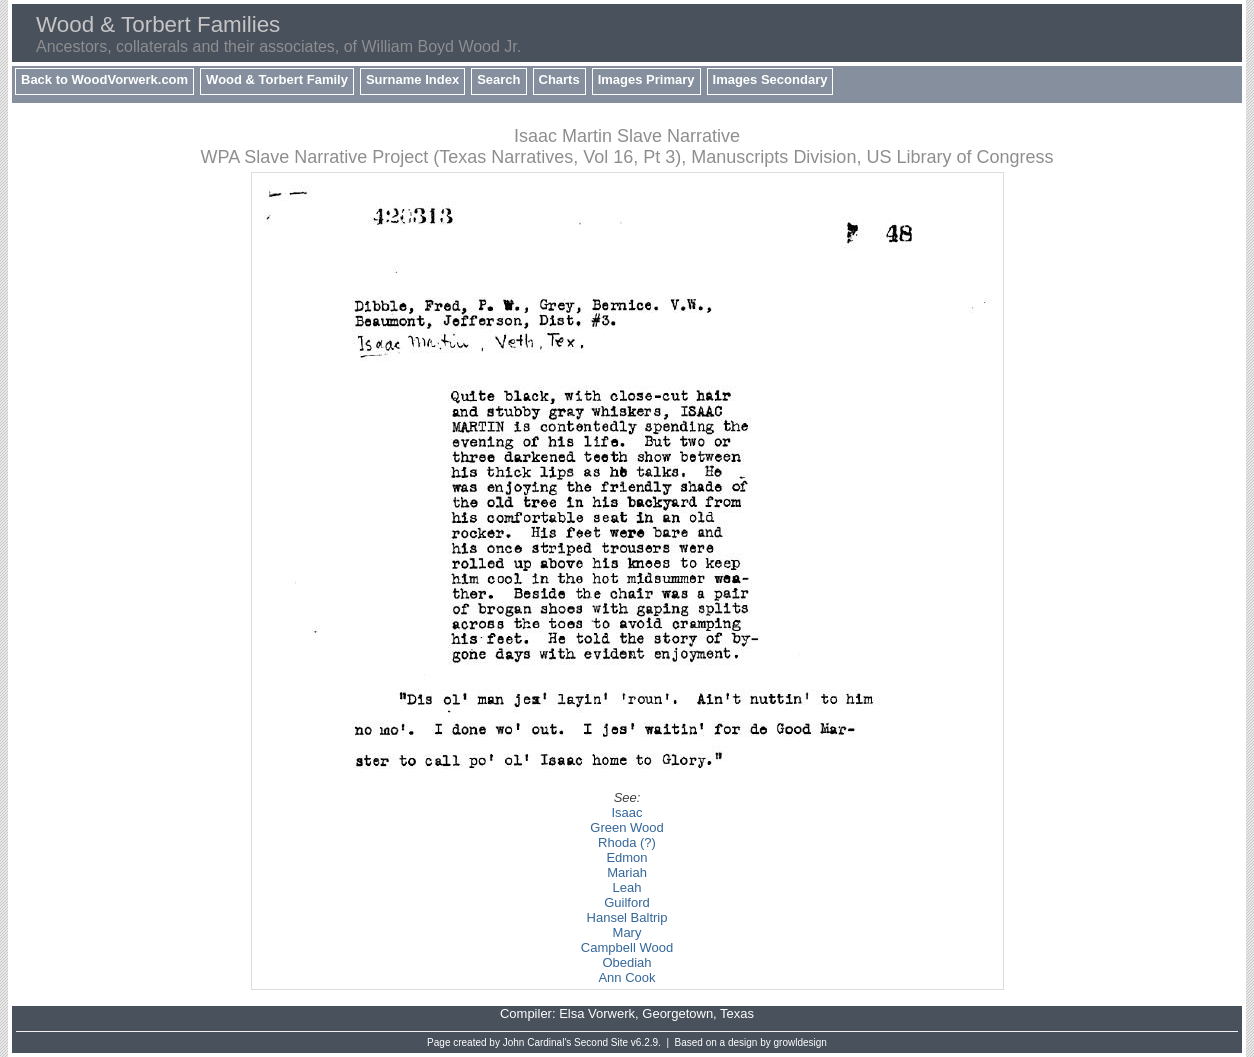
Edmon (626, 857)
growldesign (800, 1042)
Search (498, 79)
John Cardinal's (537, 1042)
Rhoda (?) (627, 842)
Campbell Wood (627, 947)
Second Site (601, 1042)
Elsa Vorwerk (597, 1013)
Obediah (626, 962)
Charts (559, 79)
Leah (627, 887)
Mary (627, 932)
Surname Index (412, 79)
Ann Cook (626, 977)
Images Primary (646, 79)
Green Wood (626, 827)
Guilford (627, 902)
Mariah (627, 872)
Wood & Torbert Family (277, 79)
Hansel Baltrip (627, 917)
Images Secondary (770, 79)
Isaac (626, 812)
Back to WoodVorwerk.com (104, 79)
